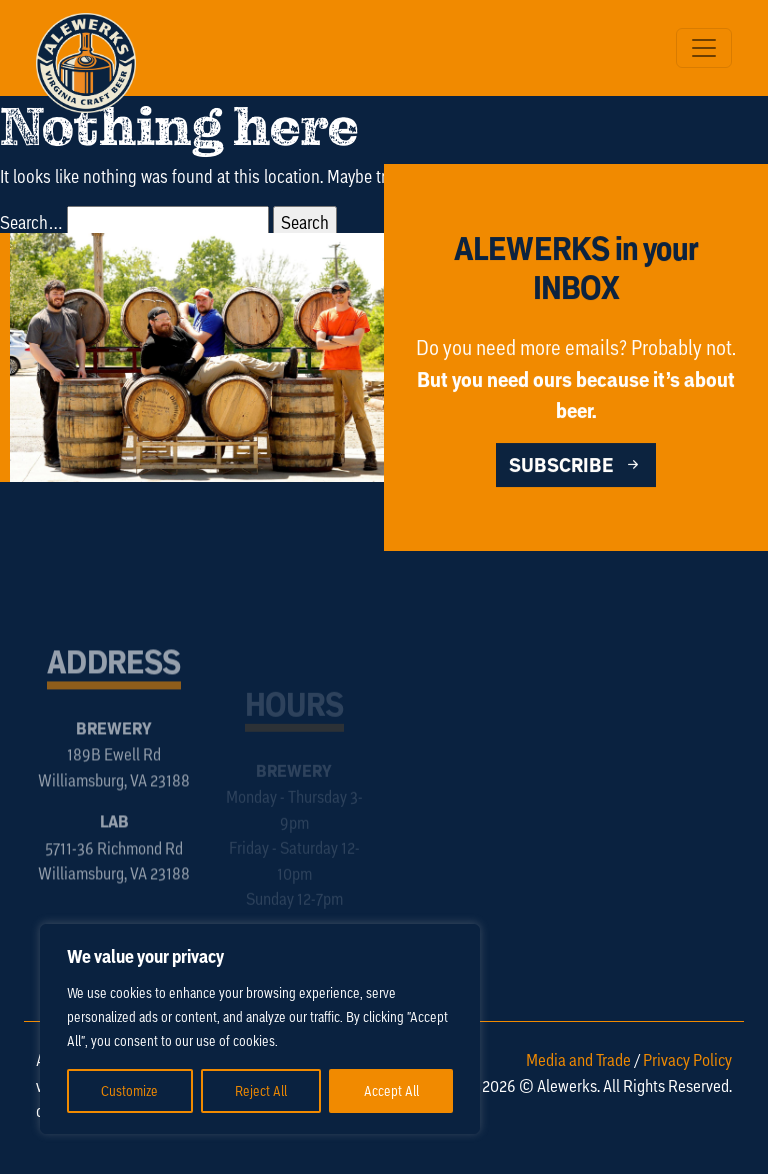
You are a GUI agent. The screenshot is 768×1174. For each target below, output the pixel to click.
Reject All (261, 1090)
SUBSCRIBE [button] (576, 466)
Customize (129, 1090)
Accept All (391, 1090)
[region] (260, 1029)
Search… (31, 222)
